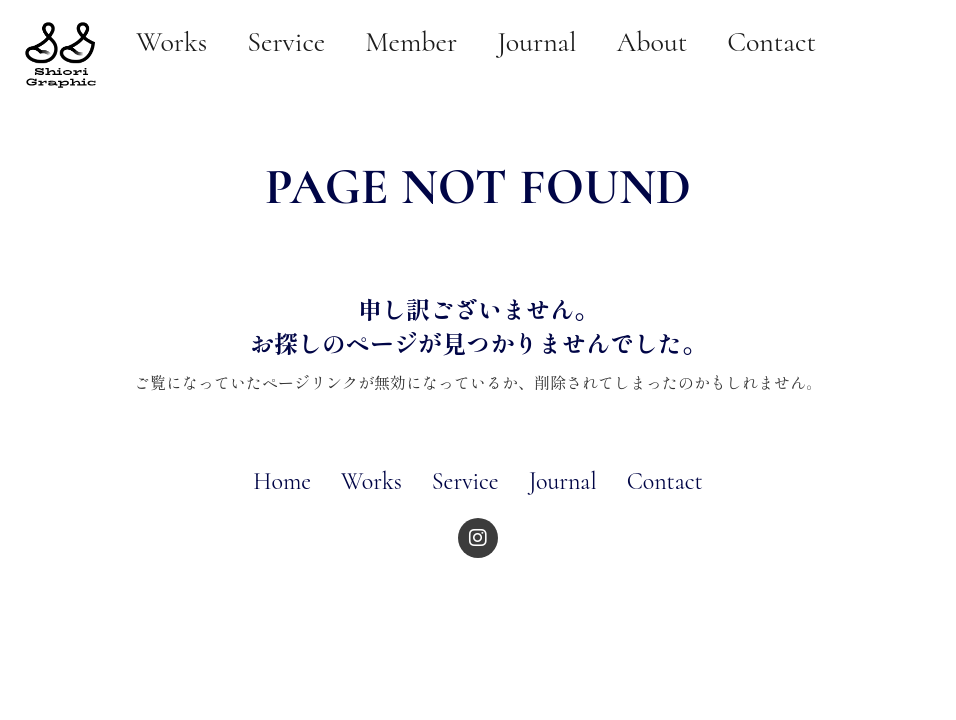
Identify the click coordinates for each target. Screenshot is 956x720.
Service (465, 482)
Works (371, 482)
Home (282, 482)
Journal (563, 482)
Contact (665, 482)
